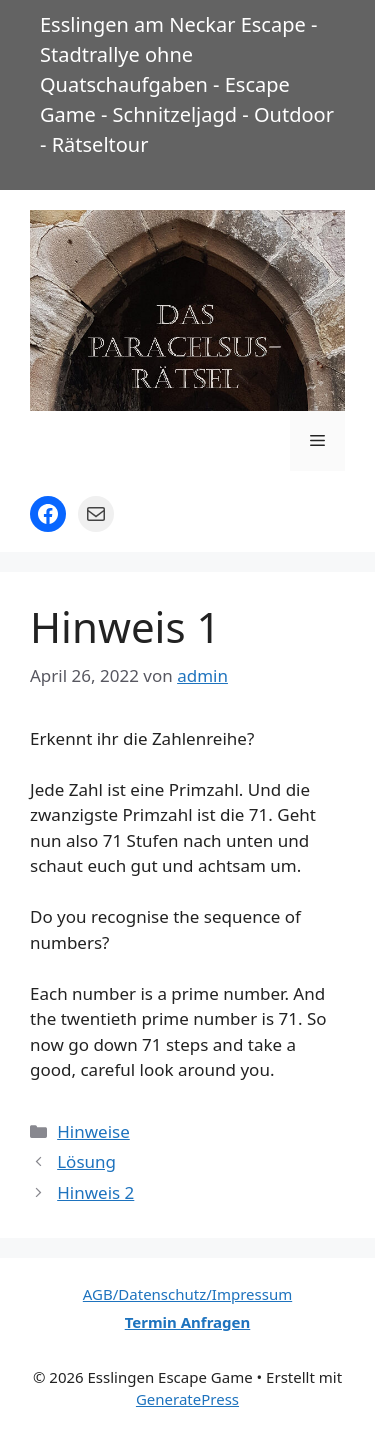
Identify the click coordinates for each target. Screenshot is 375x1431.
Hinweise (93, 1131)
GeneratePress (187, 1399)
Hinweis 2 (95, 1192)
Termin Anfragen (188, 1322)
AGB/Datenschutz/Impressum (187, 1294)
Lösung (86, 1161)
